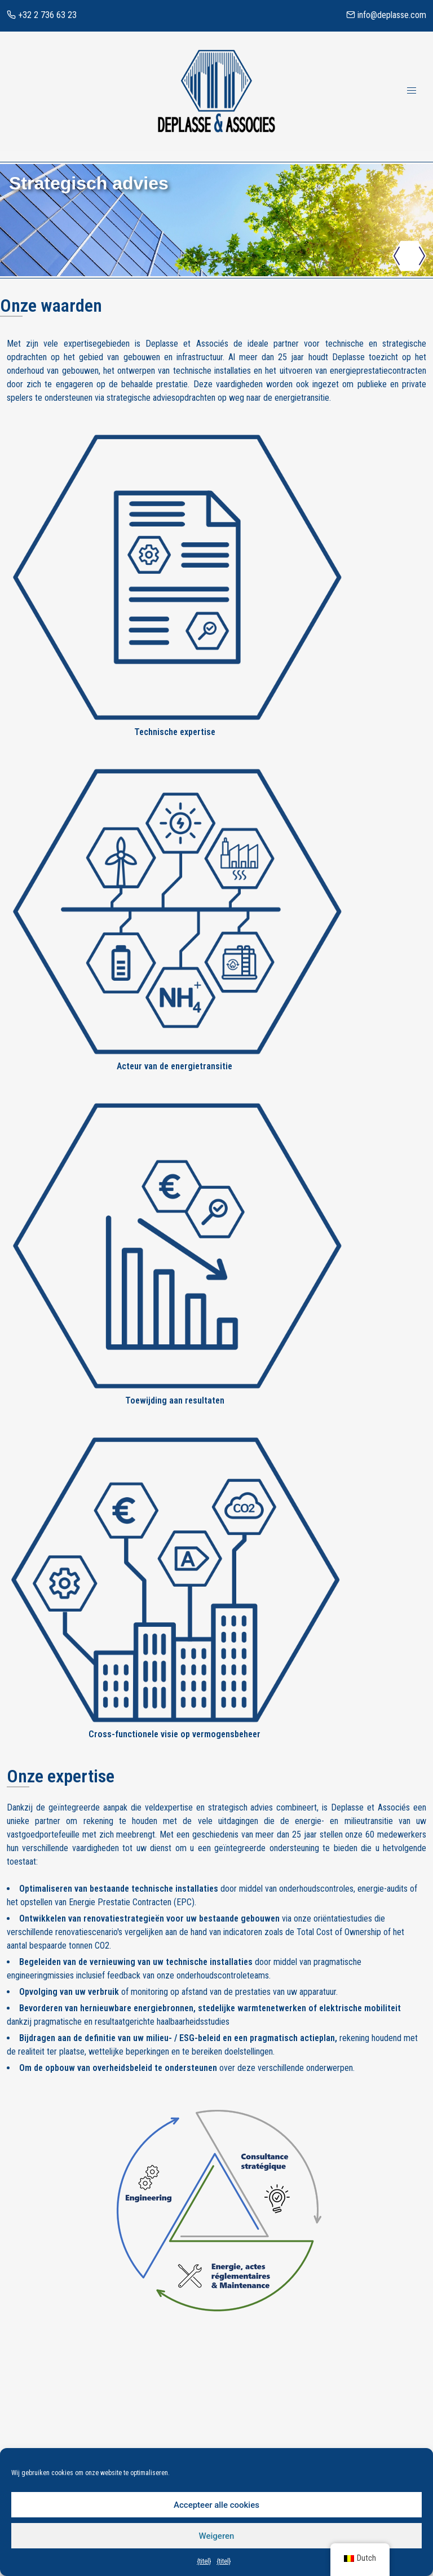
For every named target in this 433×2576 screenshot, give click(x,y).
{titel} (204, 2561)
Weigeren (217, 2536)
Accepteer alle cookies (216, 2505)
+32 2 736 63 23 (42, 15)
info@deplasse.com (386, 15)
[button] (396, 258)
